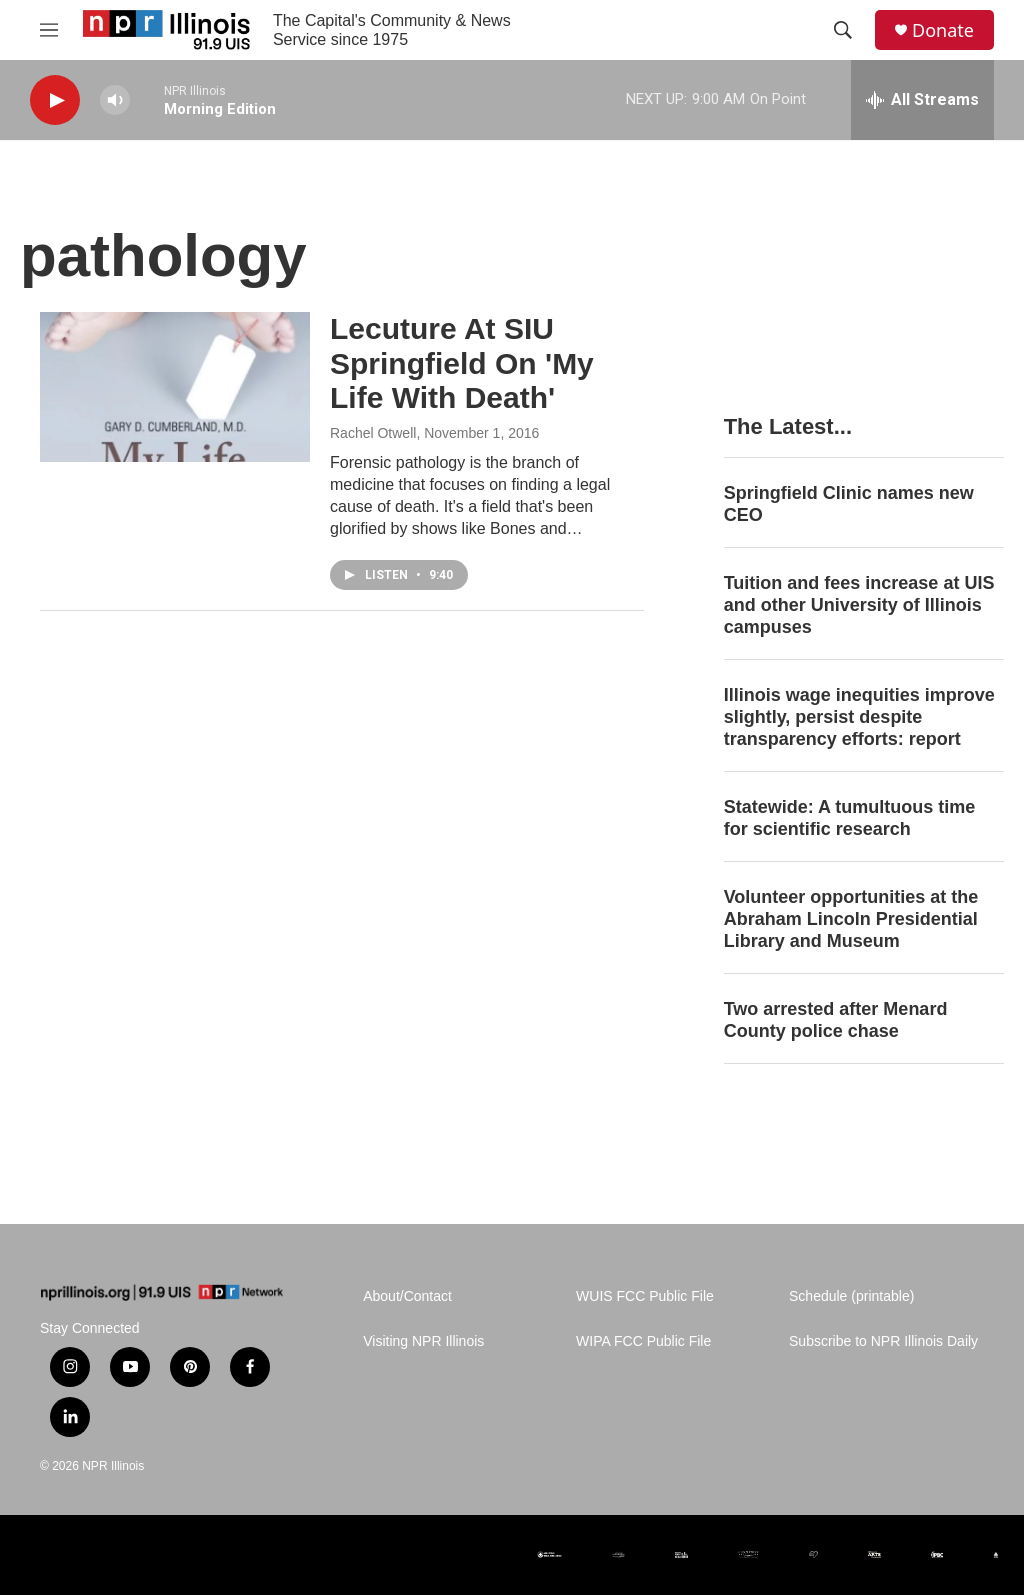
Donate (943, 30)
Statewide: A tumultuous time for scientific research (850, 818)
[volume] (115, 100)
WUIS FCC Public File (645, 1296)
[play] (55, 100)
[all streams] (922, 100)
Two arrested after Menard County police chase (836, 1020)
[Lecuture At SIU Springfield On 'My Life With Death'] (175, 387)
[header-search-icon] (843, 30)
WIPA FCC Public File (643, 1341)
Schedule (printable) (851, 1296)
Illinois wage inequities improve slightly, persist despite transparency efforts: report (859, 717)
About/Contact (407, 1296)
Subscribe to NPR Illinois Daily (883, 1341)
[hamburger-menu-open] (49, 30)
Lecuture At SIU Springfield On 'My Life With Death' (462, 363)
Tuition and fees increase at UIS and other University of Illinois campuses (859, 605)
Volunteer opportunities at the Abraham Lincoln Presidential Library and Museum (851, 919)
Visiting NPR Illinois (423, 1341)
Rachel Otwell (373, 433)
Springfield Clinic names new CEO (849, 504)
